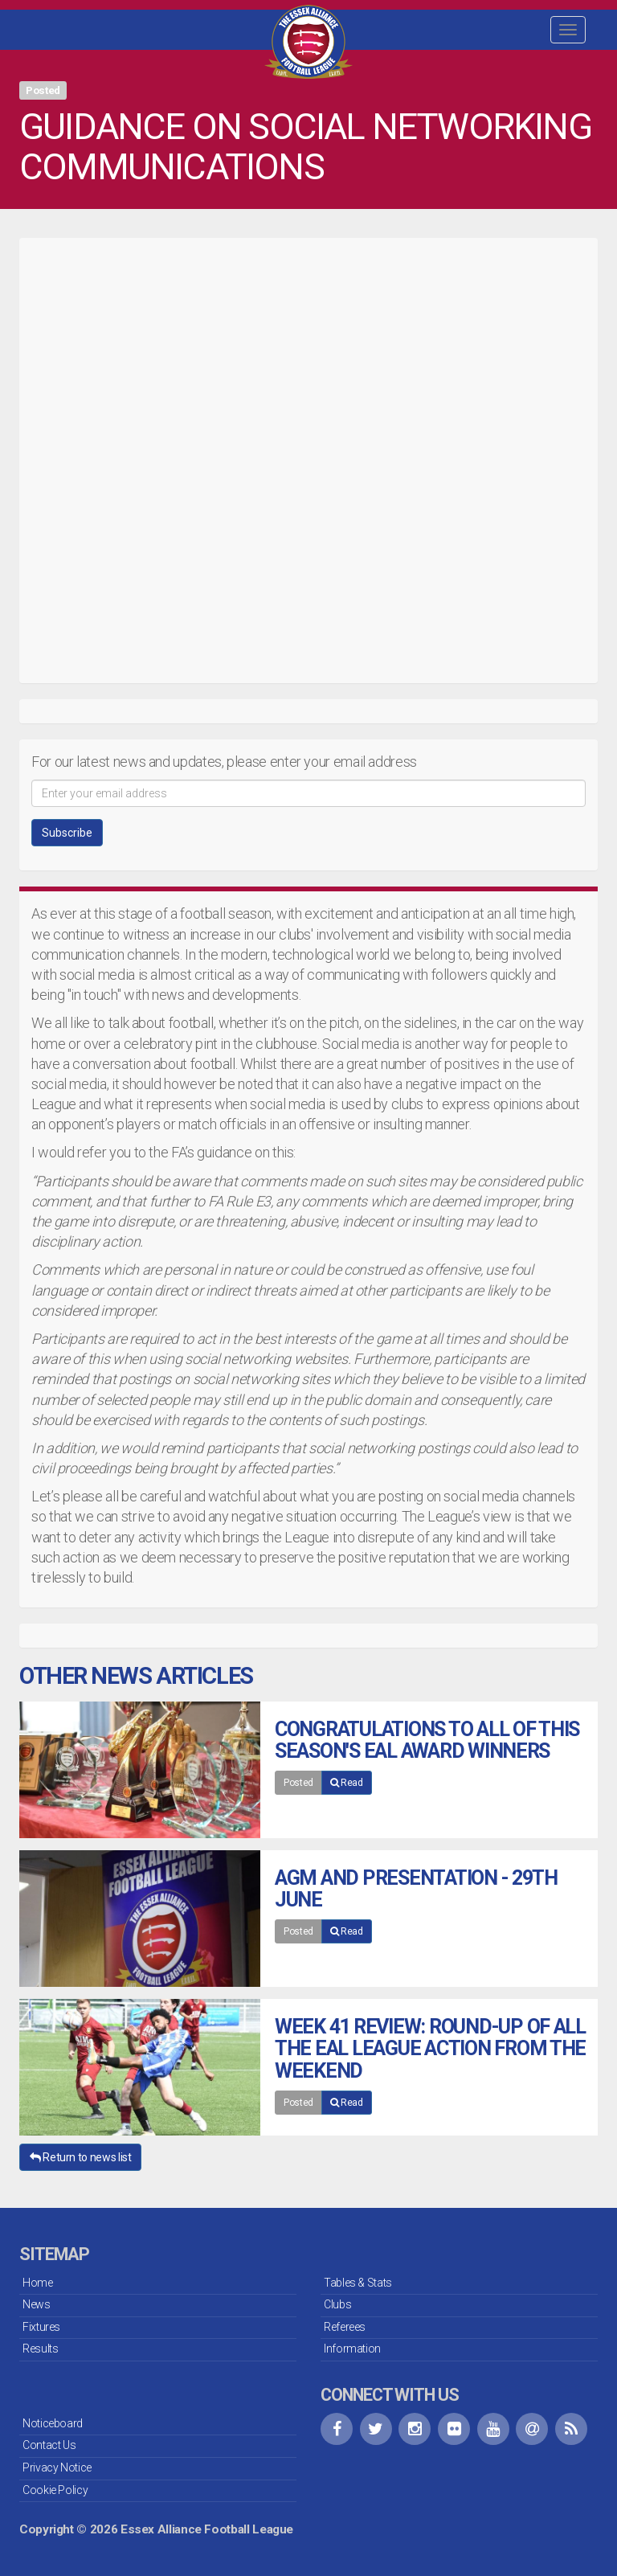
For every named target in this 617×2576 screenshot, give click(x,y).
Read (346, 1782)
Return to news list (80, 2157)
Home (37, 2282)
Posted (298, 1782)
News (36, 2304)
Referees (345, 2326)
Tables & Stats (358, 2282)
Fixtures (41, 2326)
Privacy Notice (57, 2467)
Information (352, 2348)
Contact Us (49, 2445)
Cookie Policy (55, 2490)
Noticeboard (52, 2423)
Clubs (337, 2304)
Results (40, 2348)
